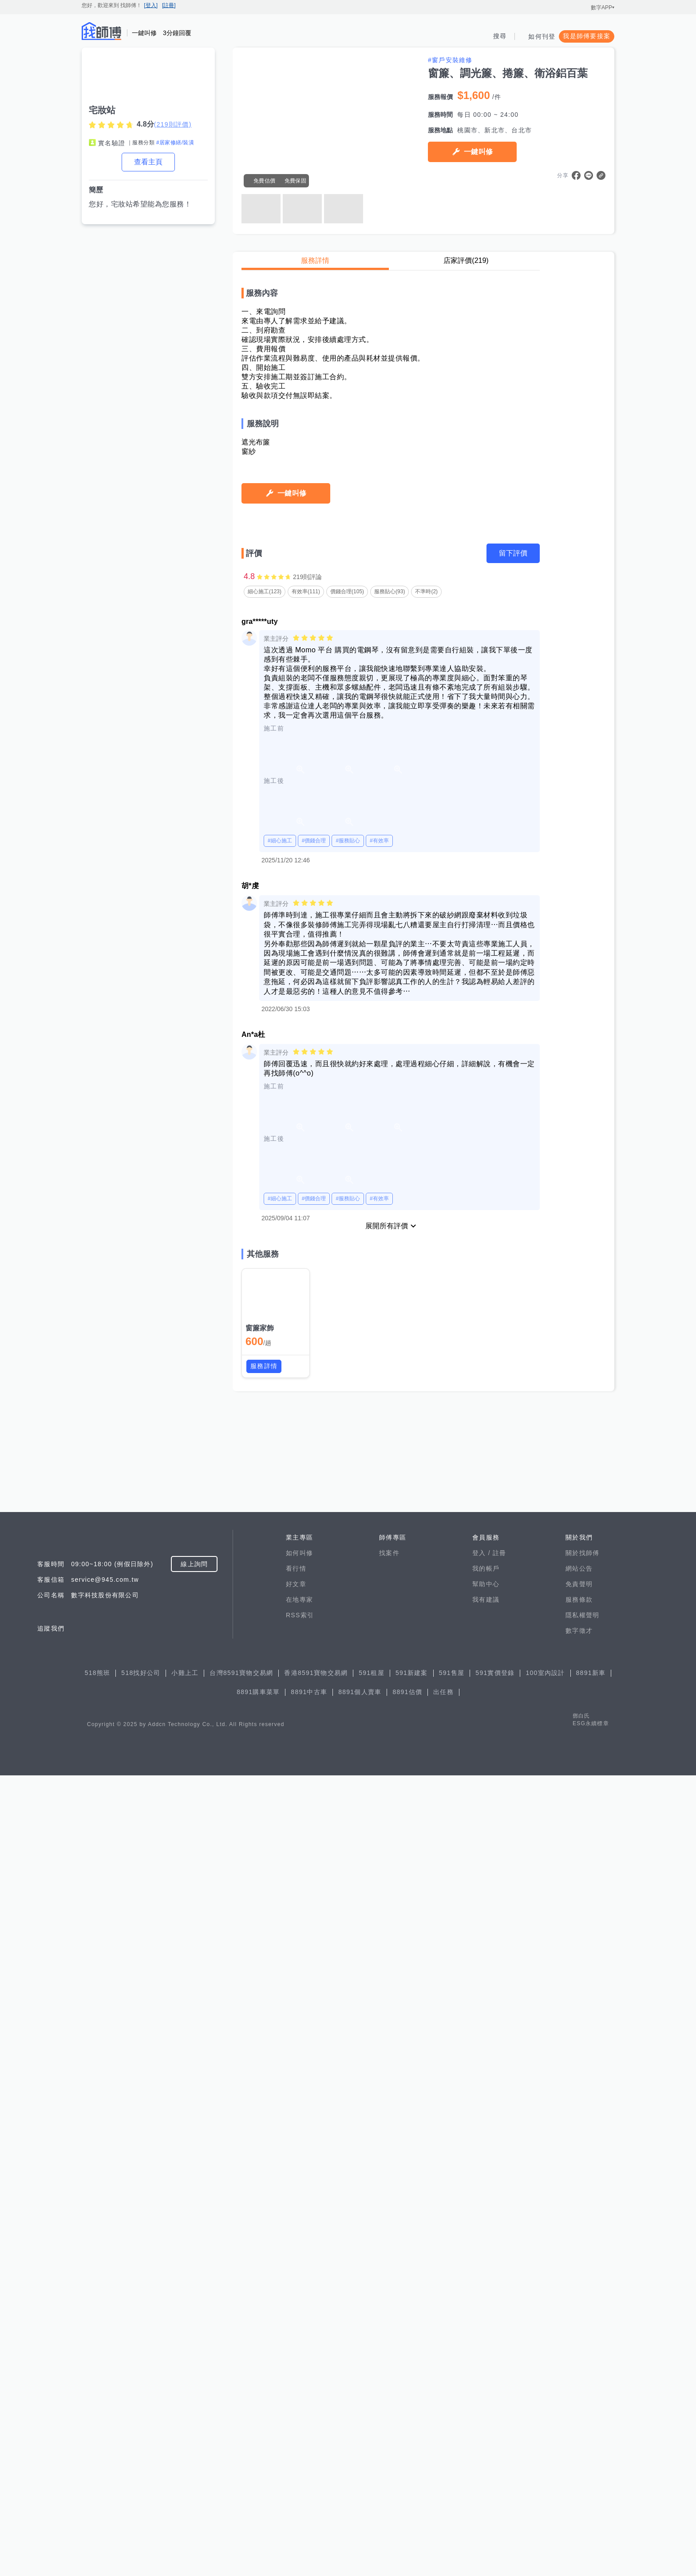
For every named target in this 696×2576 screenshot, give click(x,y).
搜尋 (500, 36)
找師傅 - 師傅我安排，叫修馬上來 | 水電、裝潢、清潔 (102, 31)
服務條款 (579, 2400)
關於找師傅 (582, 2353)
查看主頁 (148, 162)
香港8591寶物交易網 (316, 2473)
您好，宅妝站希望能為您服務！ (140, 204)
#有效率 (379, 1735)
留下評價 (513, 1448)
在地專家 (299, 2400)
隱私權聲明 (582, 2415)
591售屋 (452, 2473)
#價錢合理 (314, 1735)
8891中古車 (309, 2492)
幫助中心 (485, 2384)
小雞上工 (184, 2473)
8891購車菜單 (258, 2492)
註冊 (499, 2353)
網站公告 (579, 2369)
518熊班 (98, 2473)
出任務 (443, 2492)
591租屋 (371, 2473)
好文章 (296, 2384)
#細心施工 (280, 1735)
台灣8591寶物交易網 (241, 2473)
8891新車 (591, 2473)
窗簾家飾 (259, 2223)
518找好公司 (140, 2473)
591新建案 (411, 2473)
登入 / (482, 2353)
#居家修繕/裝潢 (175, 142)
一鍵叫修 (478, 151)
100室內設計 (545, 2473)
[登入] (151, 5)
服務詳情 (315, 260)
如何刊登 (541, 36)
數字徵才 (579, 2431)
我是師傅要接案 (586, 36)
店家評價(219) (465, 260)
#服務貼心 (348, 1735)
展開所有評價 (386, 2120)
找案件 (389, 2353)
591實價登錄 (494, 2473)
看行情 (296, 2369)
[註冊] (169, 5)
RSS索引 (300, 2415)
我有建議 (485, 2400)
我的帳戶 (485, 2369)
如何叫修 (299, 2353)
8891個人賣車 (359, 2492)
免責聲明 (579, 2384)
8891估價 (407, 2492)
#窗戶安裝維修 (450, 60)
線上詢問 (194, 2364)
